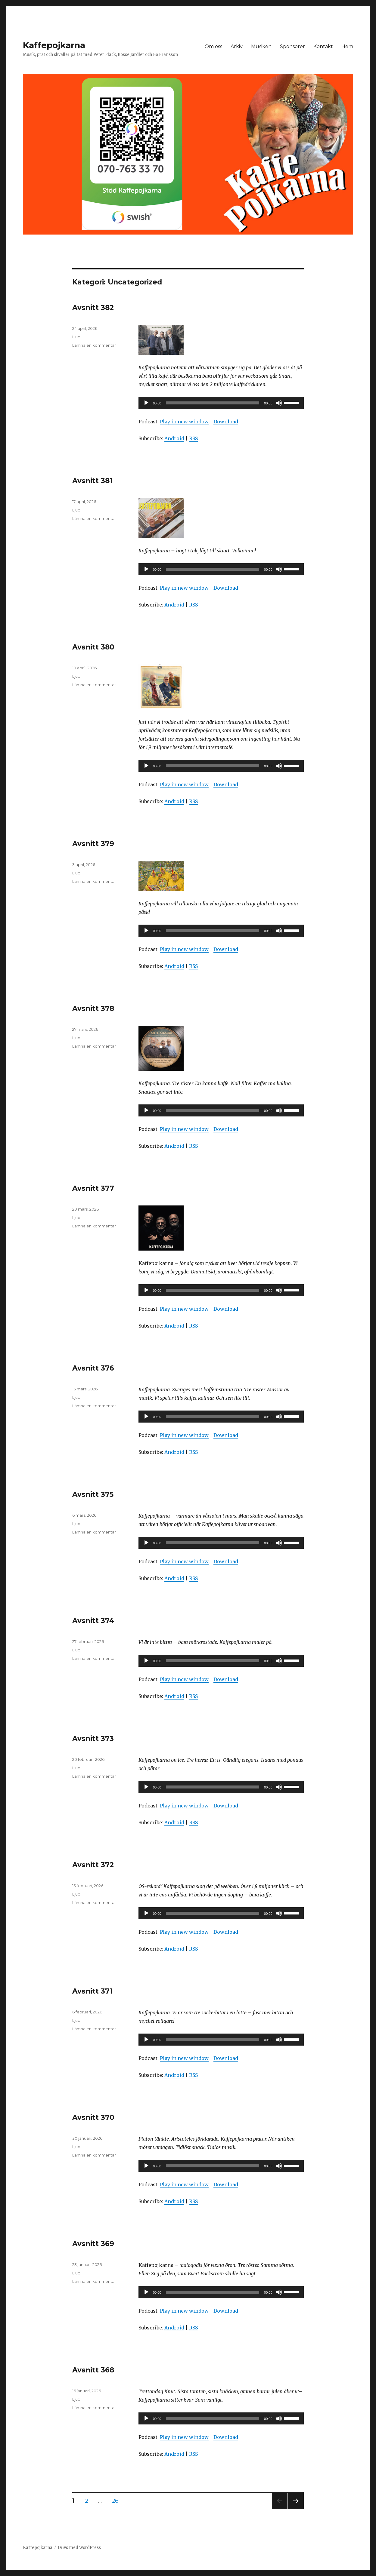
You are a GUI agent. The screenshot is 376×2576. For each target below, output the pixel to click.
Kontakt (323, 46)
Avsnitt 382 (93, 307)
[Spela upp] (146, 403)
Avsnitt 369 (93, 2244)
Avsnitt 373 (93, 1738)
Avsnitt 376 (93, 1368)
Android (174, 438)
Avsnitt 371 (92, 1991)
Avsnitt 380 (93, 647)
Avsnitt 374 (93, 1621)
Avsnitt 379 (93, 844)
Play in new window (184, 422)
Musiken (261, 46)
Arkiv (237, 46)
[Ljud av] (279, 403)
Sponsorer (292, 46)
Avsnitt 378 (93, 1008)
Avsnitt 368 (93, 2370)
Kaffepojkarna (54, 45)
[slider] (212, 402)
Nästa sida (295, 2508)
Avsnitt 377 (93, 1188)
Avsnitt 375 (92, 1494)
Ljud (76, 336)
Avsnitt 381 (92, 481)
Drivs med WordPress (79, 2547)
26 (117, 2500)
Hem (347, 46)
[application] (221, 403)
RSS (193, 438)
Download (225, 422)
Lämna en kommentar (94, 345)
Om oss (213, 46)
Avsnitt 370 (93, 2117)
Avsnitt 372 (93, 1865)
